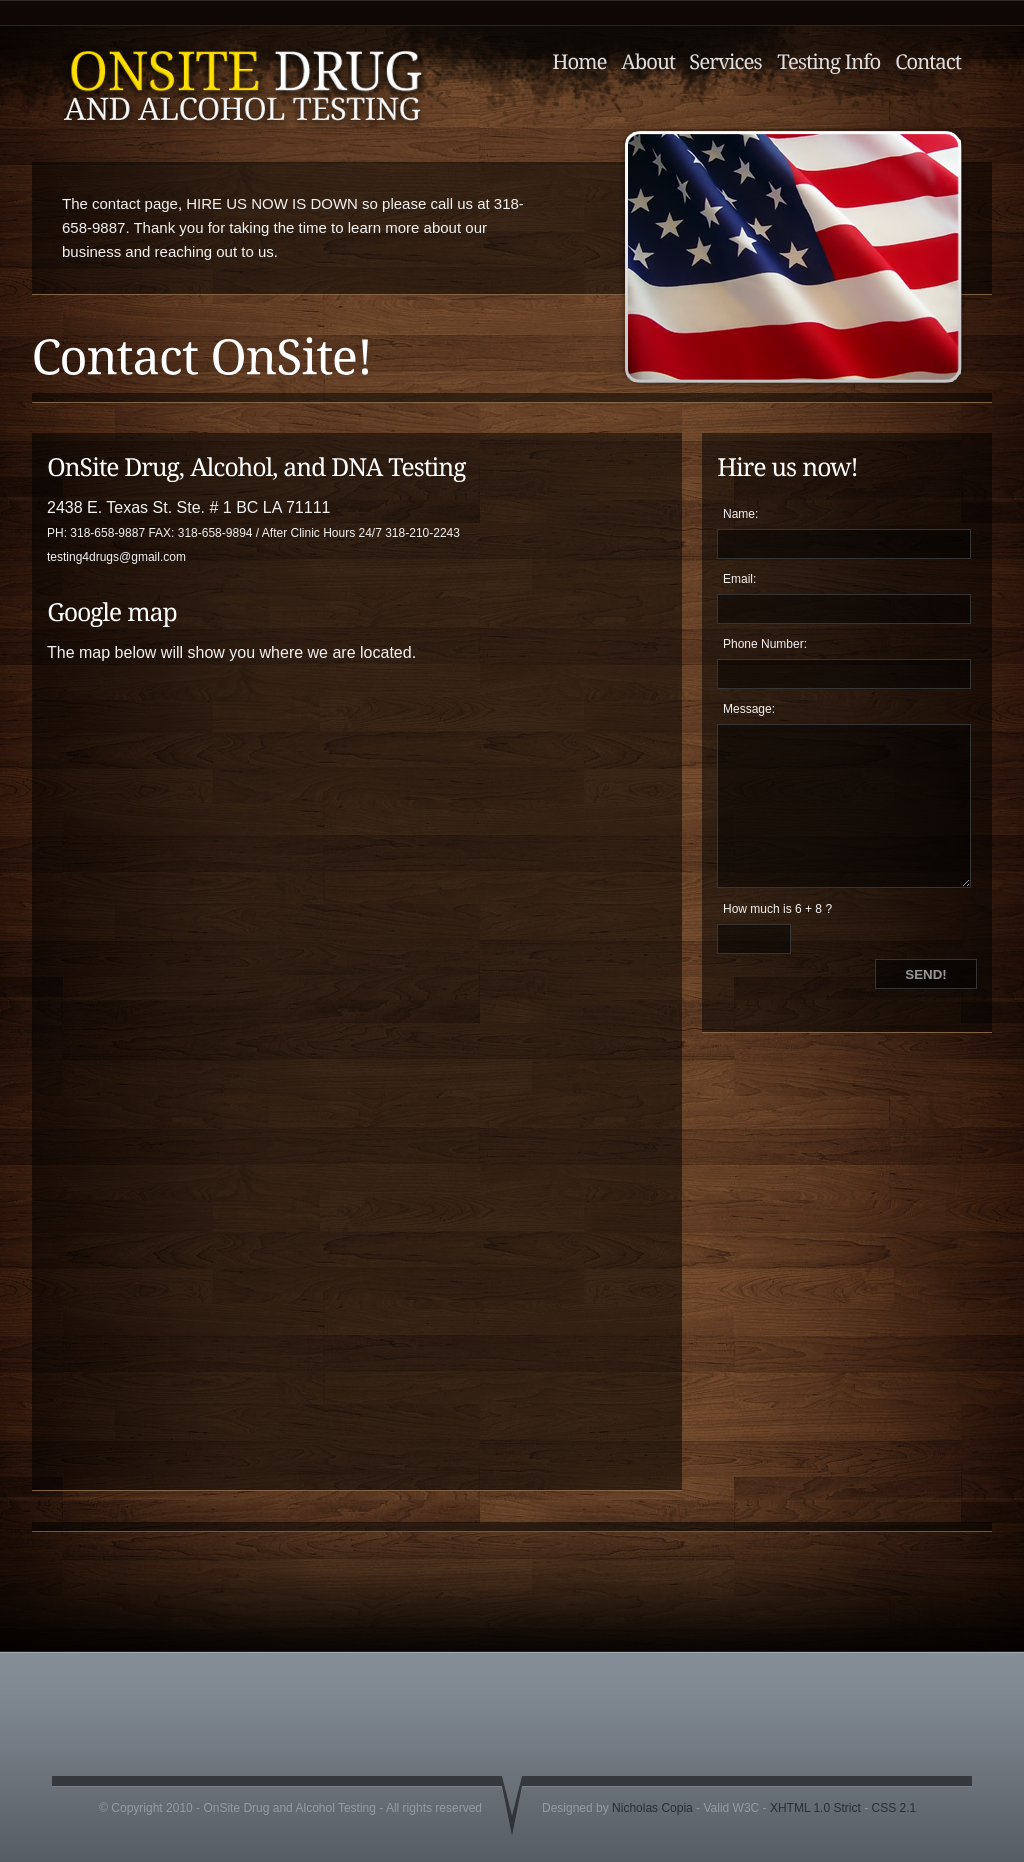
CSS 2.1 (893, 1808)
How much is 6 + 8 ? (777, 909)
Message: (749, 709)
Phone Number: (765, 644)
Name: (740, 514)
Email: (739, 579)
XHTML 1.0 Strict (815, 1808)
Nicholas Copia (652, 1808)
